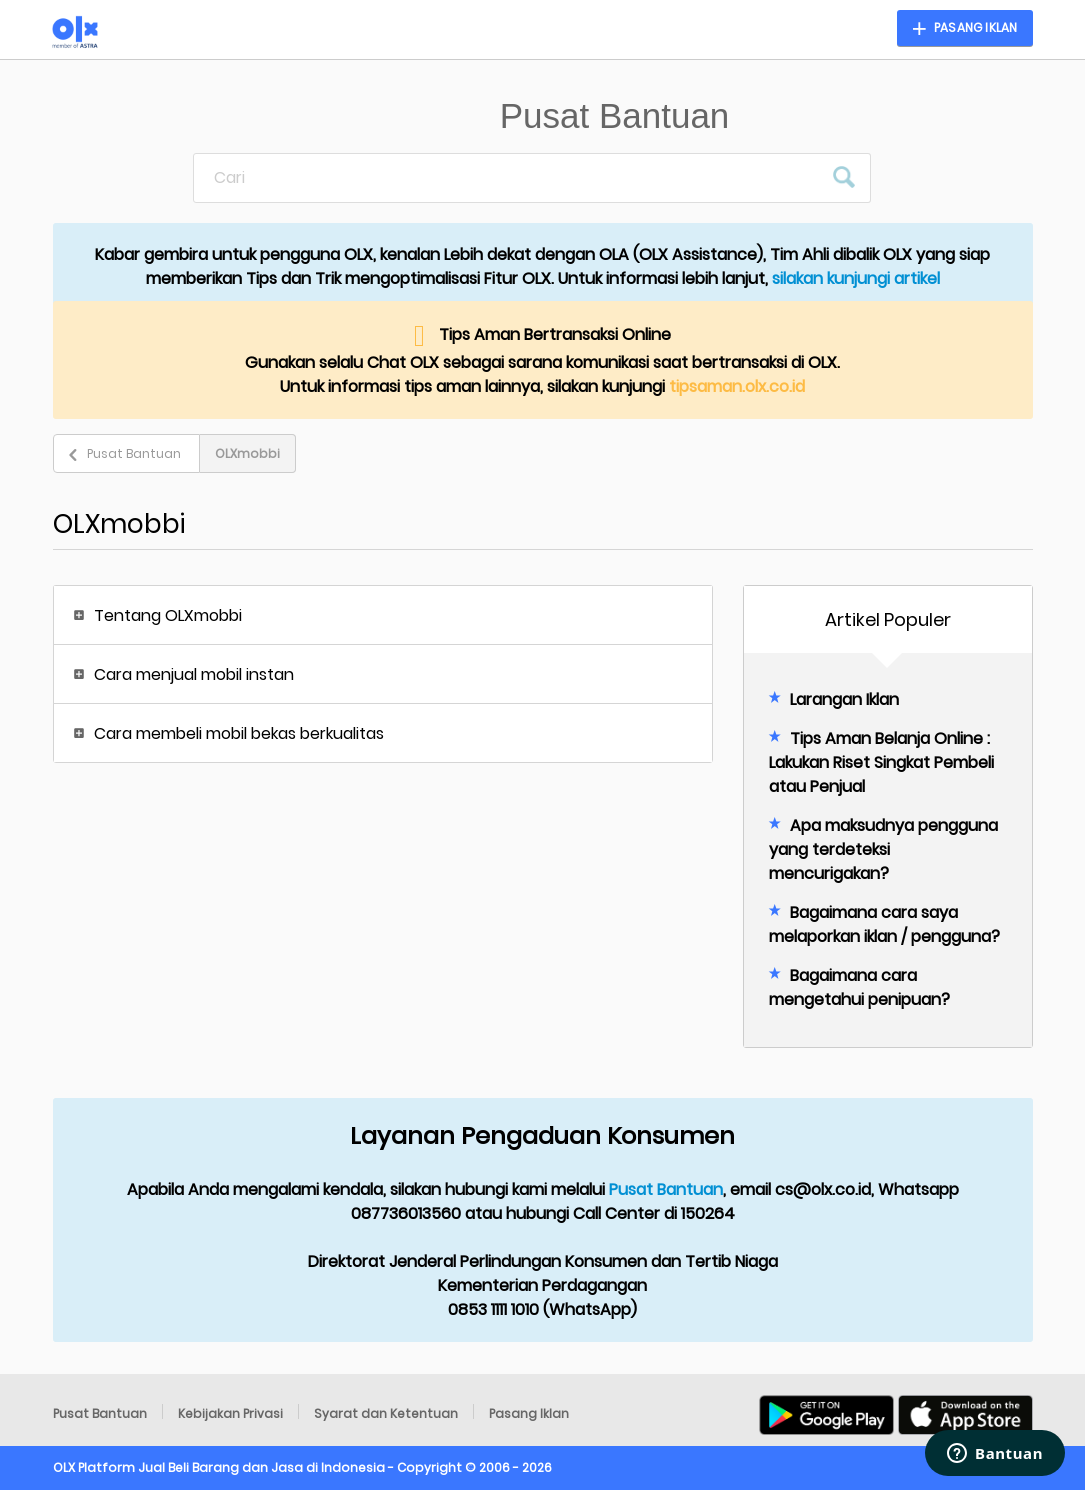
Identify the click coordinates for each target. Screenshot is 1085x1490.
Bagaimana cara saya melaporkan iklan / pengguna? (884, 924)
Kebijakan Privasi (230, 1413)
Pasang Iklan (529, 1413)
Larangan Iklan (844, 699)
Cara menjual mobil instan (194, 674)
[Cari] (508, 178)
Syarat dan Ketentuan (386, 1413)
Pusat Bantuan (134, 453)
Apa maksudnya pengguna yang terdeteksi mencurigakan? (883, 849)
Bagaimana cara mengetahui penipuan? (859, 987)
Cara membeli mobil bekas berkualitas (239, 733)
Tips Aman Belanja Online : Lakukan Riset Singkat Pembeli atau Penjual (881, 762)
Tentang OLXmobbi (168, 615)
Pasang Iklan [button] (975, 27)
